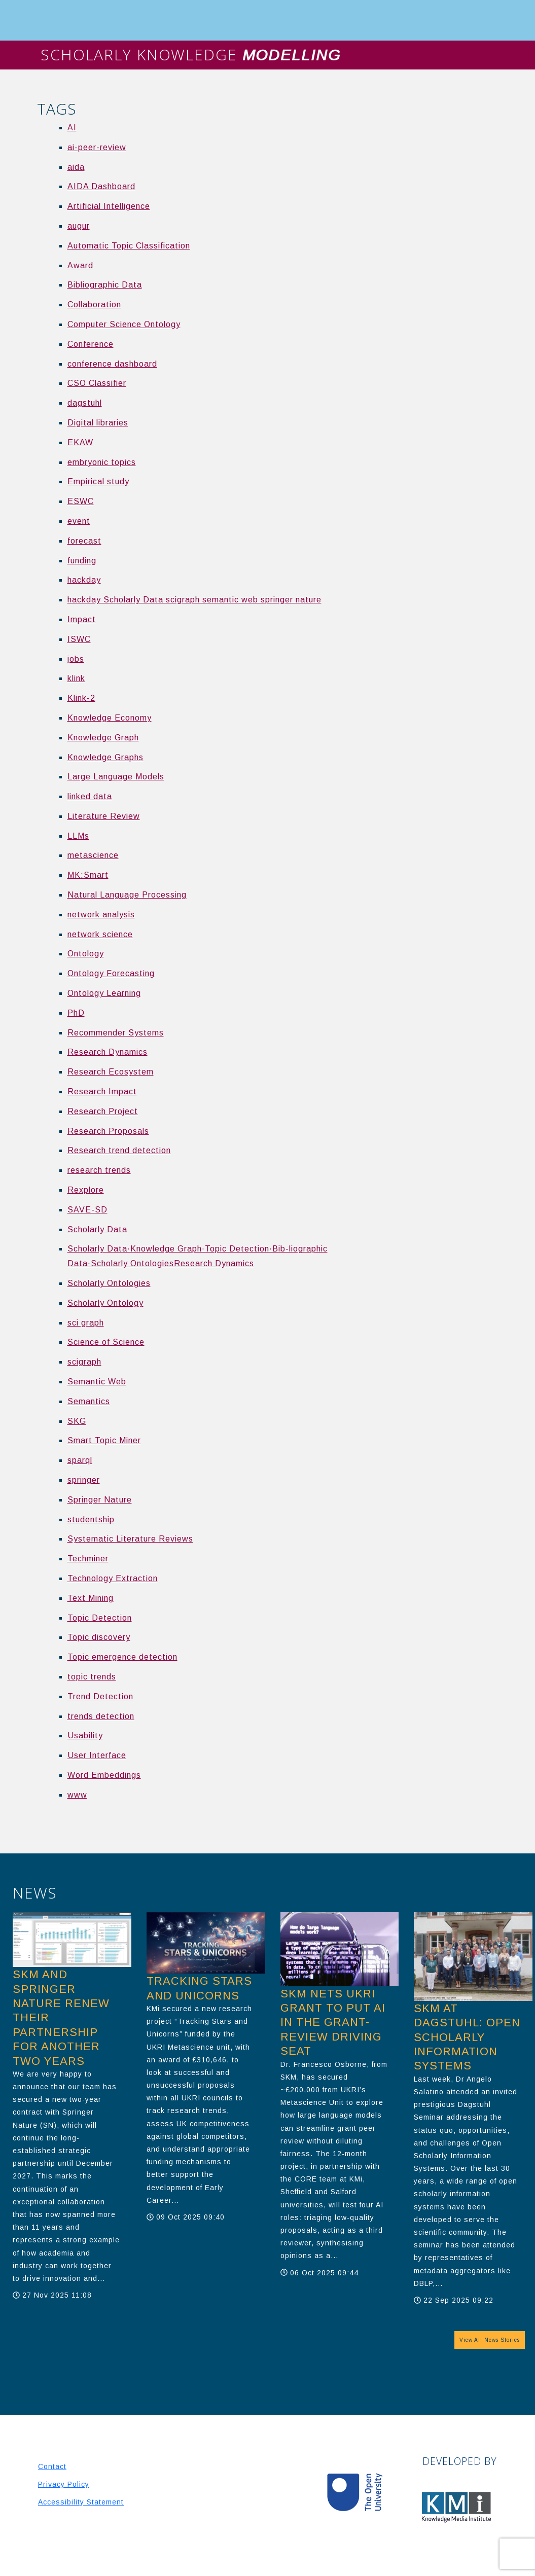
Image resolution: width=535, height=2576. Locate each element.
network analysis (101, 914)
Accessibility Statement (81, 2502)
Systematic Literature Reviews (130, 1538)
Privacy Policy (63, 2484)
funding (81, 560)
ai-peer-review (96, 147)
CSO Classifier (96, 383)
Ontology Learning (104, 993)
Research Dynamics (107, 1052)
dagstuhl (84, 403)
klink (76, 678)
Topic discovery (98, 1637)
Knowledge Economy (109, 717)
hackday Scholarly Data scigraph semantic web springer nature (194, 599)
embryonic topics (101, 462)
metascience (93, 855)
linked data (89, 796)
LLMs (78, 836)
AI (72, 127)
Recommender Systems (115, 1032)
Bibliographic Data (104, 284)
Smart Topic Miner (104, 1440)
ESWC (80, 501)
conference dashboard (112, 364)
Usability (85, 1735)
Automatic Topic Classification (128, 245)
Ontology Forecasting (111, 973)
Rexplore (85, 1190)
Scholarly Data (97, 1229)
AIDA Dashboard (101, 186)
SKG (76, 1421)
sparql (79, 1460)
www (77, 1795)
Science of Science (106, 1342)
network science (100, 934)
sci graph (85, 1322)
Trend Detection (100, 1696)
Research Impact (102, 1091)
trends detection (100, 1716)
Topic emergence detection (122, 1657)
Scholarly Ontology (105, 1303)
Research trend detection (119, 1150)
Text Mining (90, 1598)
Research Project (102, 1111)
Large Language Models (115, 776)
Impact (81, 619)
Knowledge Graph (103, 737)
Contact (52, 2466)
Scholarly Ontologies (109, 1283)
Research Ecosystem (110, 1071)
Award (80, 265)
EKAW (80, 442)
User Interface (96, 1755)
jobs (75, 659)
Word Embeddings (104, 1775)
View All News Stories (489, 2340)
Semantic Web (96, 1381)
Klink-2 (81, 698)
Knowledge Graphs (105, 757)
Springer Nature (99, 1499)
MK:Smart (88, 875)
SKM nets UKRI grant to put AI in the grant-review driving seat (332, 2022)
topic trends (91, 1676)
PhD (76, 1013)
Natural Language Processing (127, 894)
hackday (84, 580)
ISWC (79, 639)
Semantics (88, 1401)
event (78, 521)
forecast (84, 540)
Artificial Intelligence (108, 206)
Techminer (88, 1558)
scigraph (84, 1361)
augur (78, 226)
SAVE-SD (87, 1209)
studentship (91, 1519)
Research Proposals (108, 1131)
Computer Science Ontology (124, 324)
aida (76, 167)
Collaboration (94, 304)
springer (83, 1480)
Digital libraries (97, 422)
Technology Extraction (112, 1578)
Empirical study (98, 481)
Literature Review (103, 816)
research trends (99, 1170)
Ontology (85, 953)
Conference (90, 344)
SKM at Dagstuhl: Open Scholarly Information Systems (467, 2037)
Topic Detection (99, 1618)
